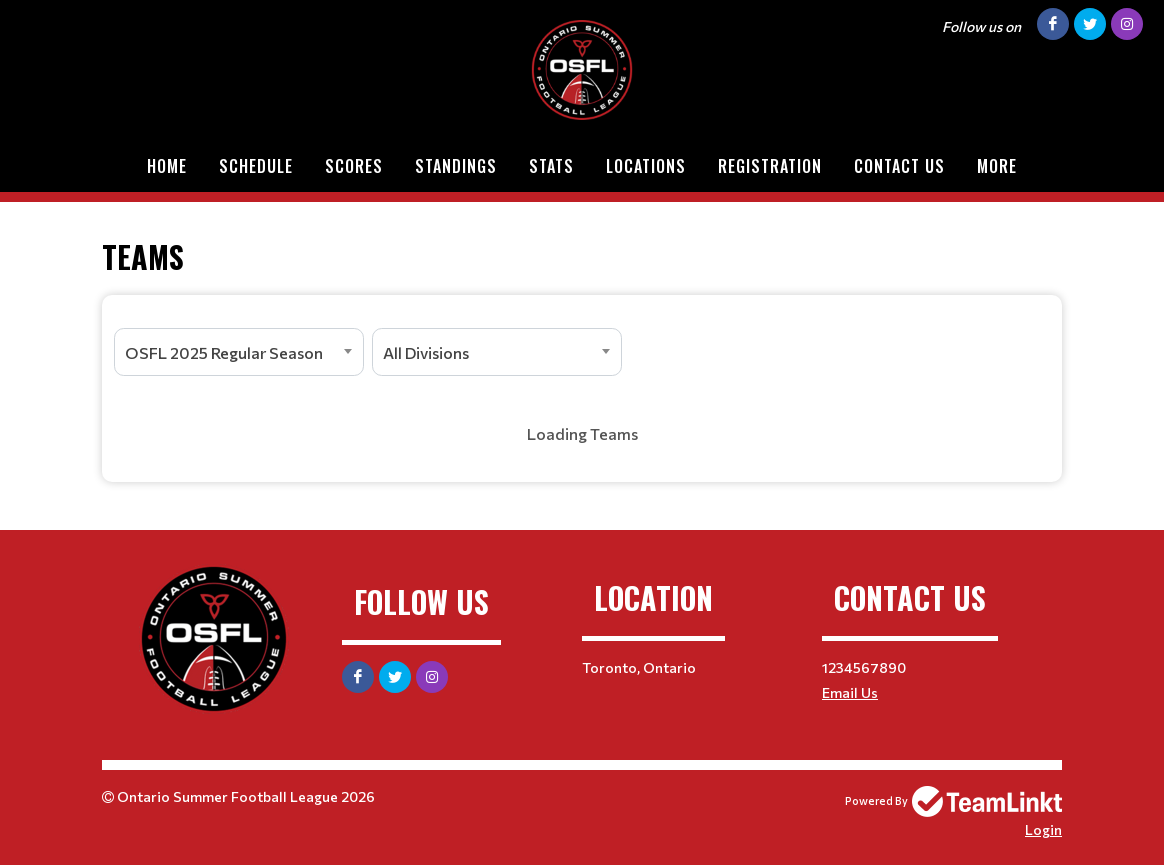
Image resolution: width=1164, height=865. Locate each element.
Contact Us (899, 166)
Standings (456, 166)
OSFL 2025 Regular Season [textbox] (224, 352)
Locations (646, 166)
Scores (354, 166)
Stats (551, 166)
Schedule (256, 166)
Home (167, 166)
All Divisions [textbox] (426, 352)
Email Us (850, 692)
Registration (770, 166)
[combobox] (239, 352)
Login (1043, 829)
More (997, 166)
